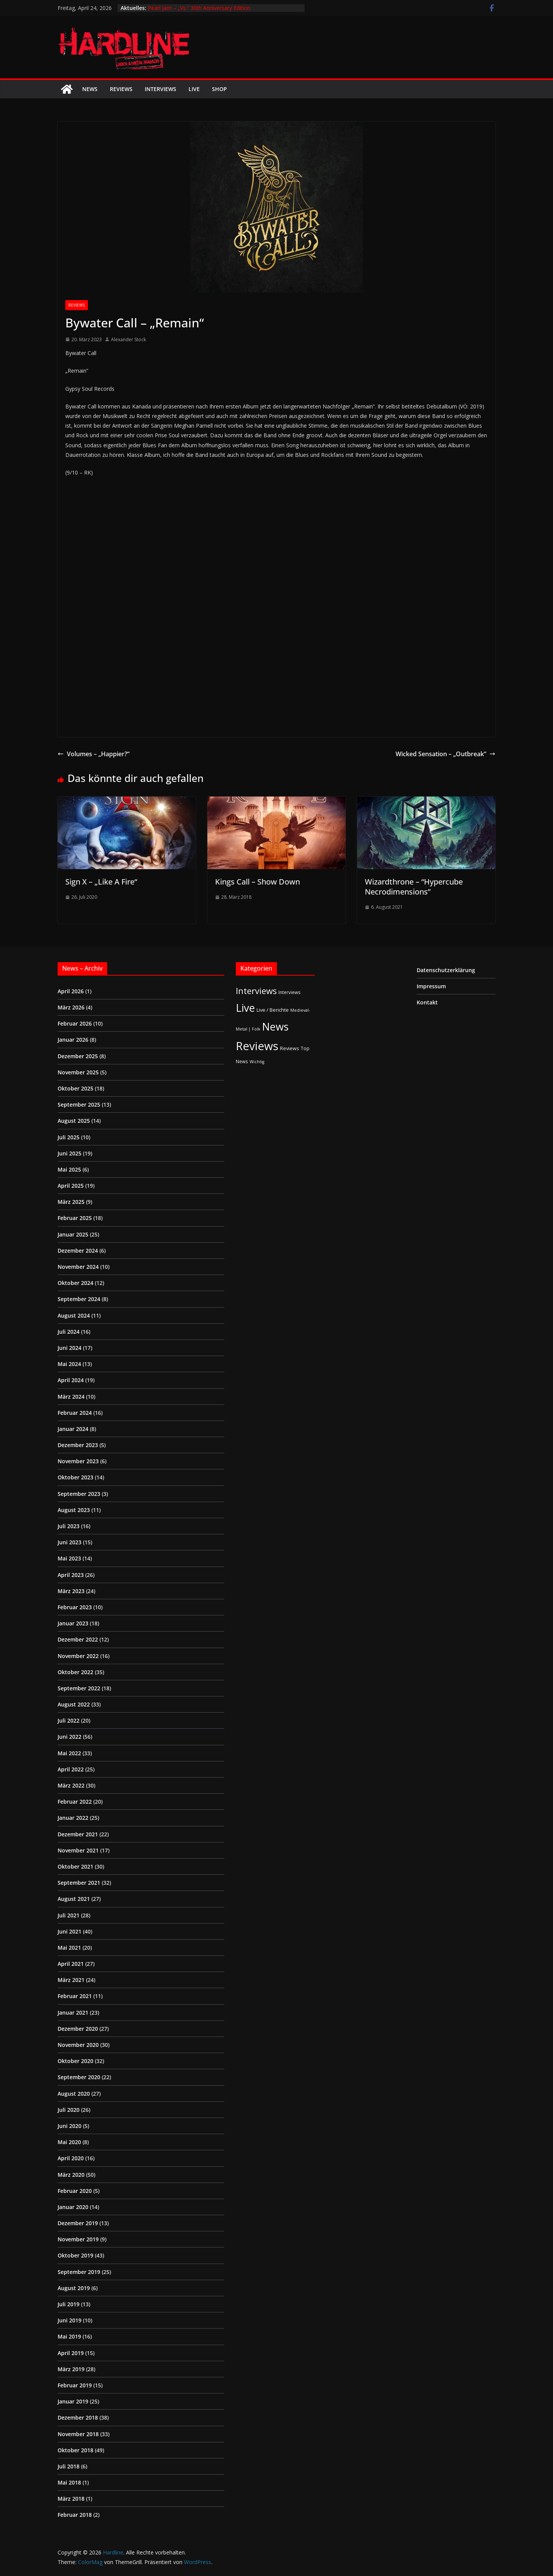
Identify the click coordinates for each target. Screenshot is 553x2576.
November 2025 (78, 1072)
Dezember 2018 (78, 2417)
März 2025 (71, 1201)
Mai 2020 (69, 2142)
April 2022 (71, 1769)
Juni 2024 (69, 1347)
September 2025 (79, 1104)
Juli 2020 (68, 2109)
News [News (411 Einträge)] (275, 1026)
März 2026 (71, 1007)
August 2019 (74, 2288)
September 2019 (79, 2272)
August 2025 (74, 1120)
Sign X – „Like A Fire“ (101, 881)
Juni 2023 (69, 1542)
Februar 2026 (75, 1023)
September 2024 (79, 1299)
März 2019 (71, 2369)
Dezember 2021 (78, 1834)
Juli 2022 (68, 1720)
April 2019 (71, 2353)
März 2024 (71, 1396)
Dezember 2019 (78, 2223)
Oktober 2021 (75, 1866)
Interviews (160, 89)
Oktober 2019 (75, 2255)
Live (194, 89)
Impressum (431, 986)
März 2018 (71, 2498)
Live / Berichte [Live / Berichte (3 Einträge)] (273, 1009)
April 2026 (71, 991)
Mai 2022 (69, 1753)
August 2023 (74, 1510)
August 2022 (74, 1704)
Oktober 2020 (75, 2061)
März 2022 (71, 1785)
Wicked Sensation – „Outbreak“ (445, 754)
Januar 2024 (73, 1428)
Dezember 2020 (78, 2028)
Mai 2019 (69, 2336)
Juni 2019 (69, 2320)
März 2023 (71, 1591)
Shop (219, 89)
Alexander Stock (128, 339)
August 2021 (74, 1898)
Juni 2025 (69, 1153)
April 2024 (71, 1380)
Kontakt (427, 1002)
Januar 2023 (73, 1623)
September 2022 (79, 1688)
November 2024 (78, 1266)
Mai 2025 (69, 1169)
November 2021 (78, 1850)
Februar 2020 (75, 2190)
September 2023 (79, 1493)
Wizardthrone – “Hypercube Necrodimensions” (414, 886)
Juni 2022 (69, 1736)
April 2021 (71, 1963)
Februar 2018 (75, 2514)
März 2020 (71, 2174)
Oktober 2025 (75, 1088)
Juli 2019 (68, 2304)
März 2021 (71, 1979)
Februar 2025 (75, 1218)
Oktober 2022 (75, 1672)
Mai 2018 (69, 2482)
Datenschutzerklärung (446, 970)
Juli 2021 (68, 1915)
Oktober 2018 (75, 2450)
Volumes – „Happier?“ (93, 754)
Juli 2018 (68, 2466)
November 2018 (78, 2434)
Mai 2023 (69, 1558)
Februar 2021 (75, 1996)
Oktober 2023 (75, 1477)
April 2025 (71, 1185)
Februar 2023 (75, 1607)
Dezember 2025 (78, 1056)
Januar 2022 (73, 1817)
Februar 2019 (75, 2385)
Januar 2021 (73, 2012)
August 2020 (74, 2093)
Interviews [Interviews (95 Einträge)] (256, 991)
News (90, 89)
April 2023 (71, 1574)
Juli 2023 (68, 1526)
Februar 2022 (75, 1801)
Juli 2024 (68, 1331)
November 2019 (78, 2239)
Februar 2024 (75, 1412)
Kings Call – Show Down (257, 881)
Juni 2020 (69, 2126)
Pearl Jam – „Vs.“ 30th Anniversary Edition (199, 8)
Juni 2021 (69, 1931)
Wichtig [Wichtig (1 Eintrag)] (257, 1061)
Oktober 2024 (75, 1282)
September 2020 (79, 2077)
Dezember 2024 (78, 1250)
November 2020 (78, 2044)
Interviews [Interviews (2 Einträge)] (289, 992)
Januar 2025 (73, 1234)
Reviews (121, 89)
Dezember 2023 (78, 1445)
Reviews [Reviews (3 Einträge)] (289, 1048)
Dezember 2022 (78, 1639)
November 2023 (78, 1461)
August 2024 (74, 1315)
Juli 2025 (68, 1137)
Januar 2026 (73, 1039)
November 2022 (78, 1656)
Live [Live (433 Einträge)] (245, 1008)
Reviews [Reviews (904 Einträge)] (257, 1046)
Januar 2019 (73, 2401)
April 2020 (71, 2158)
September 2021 (79, 1882)
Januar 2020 (73, 2207)
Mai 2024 (69, 1364)
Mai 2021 (69, 1947)
